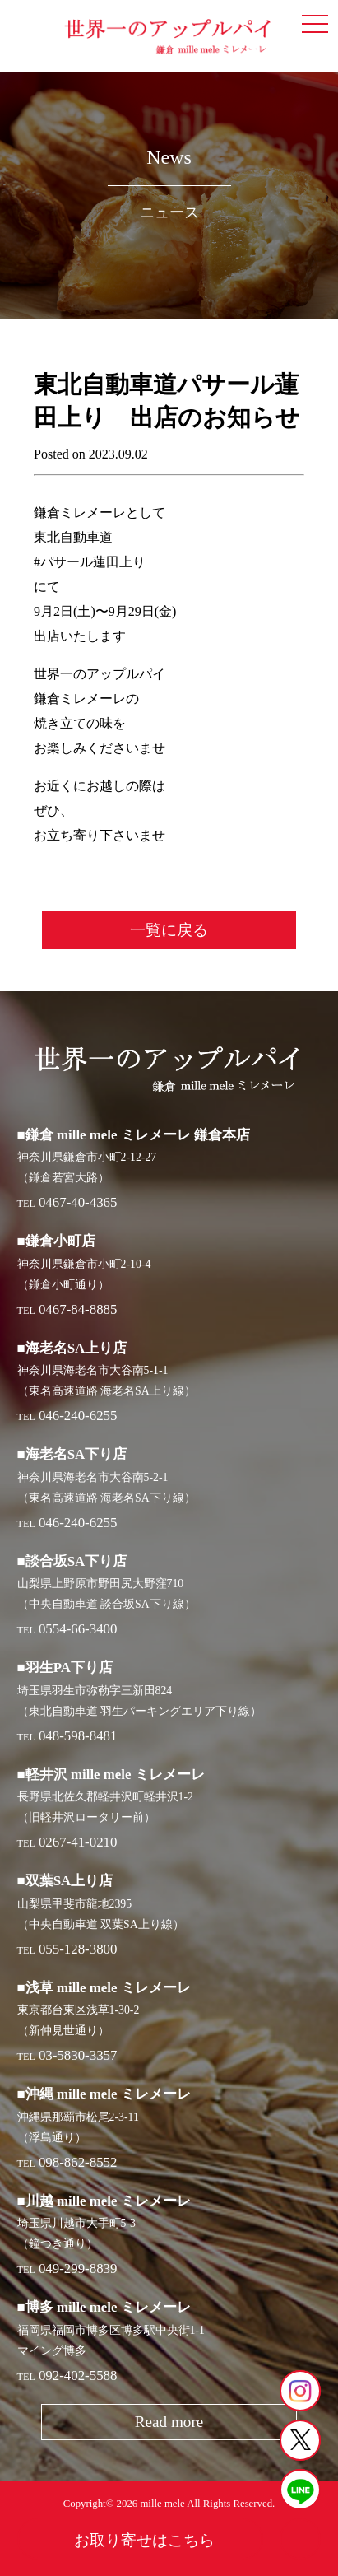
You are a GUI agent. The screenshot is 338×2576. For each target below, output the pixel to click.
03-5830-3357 (78, 2055)
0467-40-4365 (78, 1202)
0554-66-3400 (78, 1629)
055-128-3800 (78, 1949)
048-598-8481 (78, 1736)
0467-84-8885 (78, 1309)
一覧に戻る (169, 930)
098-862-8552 (78, 2162)
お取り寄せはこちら (144, 2540)
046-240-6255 (78, 1415)
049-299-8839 (78, 2268)
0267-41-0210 (78, 1842)
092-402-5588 (78, 2375)
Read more (169, 2421)
